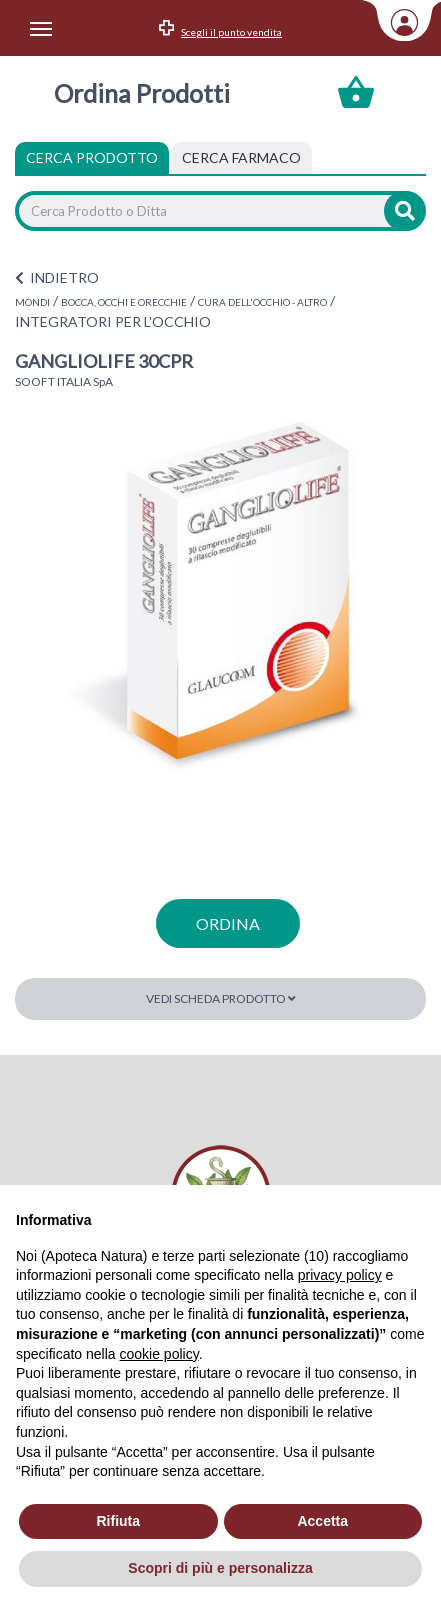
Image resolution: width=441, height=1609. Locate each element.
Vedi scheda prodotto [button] (221, 998)
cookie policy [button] (159, 1354)
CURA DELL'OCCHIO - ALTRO (262, 302)
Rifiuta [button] (118, 1521)
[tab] (241, 158)
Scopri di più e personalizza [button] (220, 1568)
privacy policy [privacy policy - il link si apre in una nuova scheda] (340, 1275)
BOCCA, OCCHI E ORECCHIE (124, 302)
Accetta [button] (322, 1521)
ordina (228, 923)
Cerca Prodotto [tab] (92, 157)
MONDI (32, 302)
